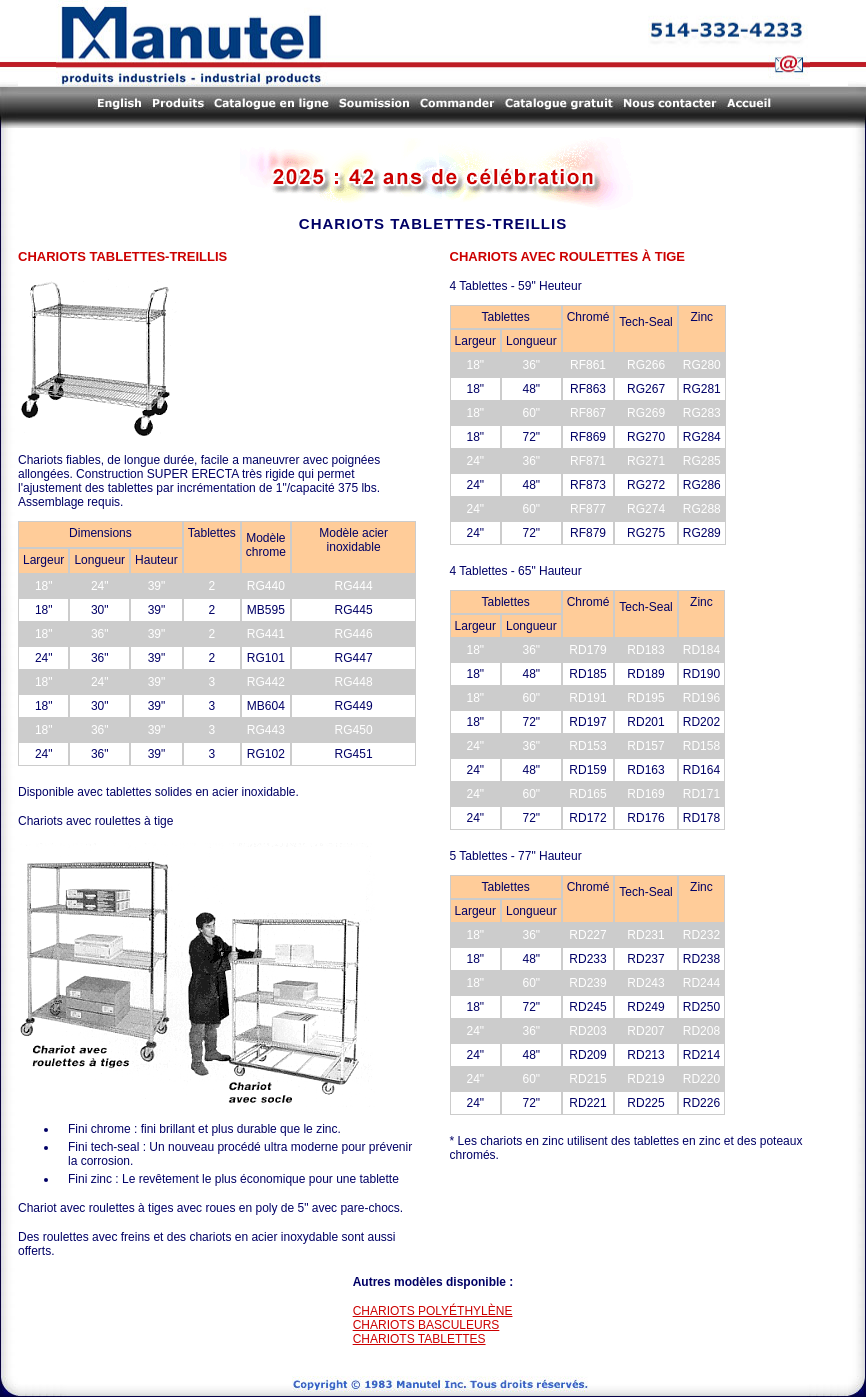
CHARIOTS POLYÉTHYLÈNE (433, 1311)
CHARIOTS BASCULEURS (426, 1325)
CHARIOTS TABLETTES (419, 1339)
